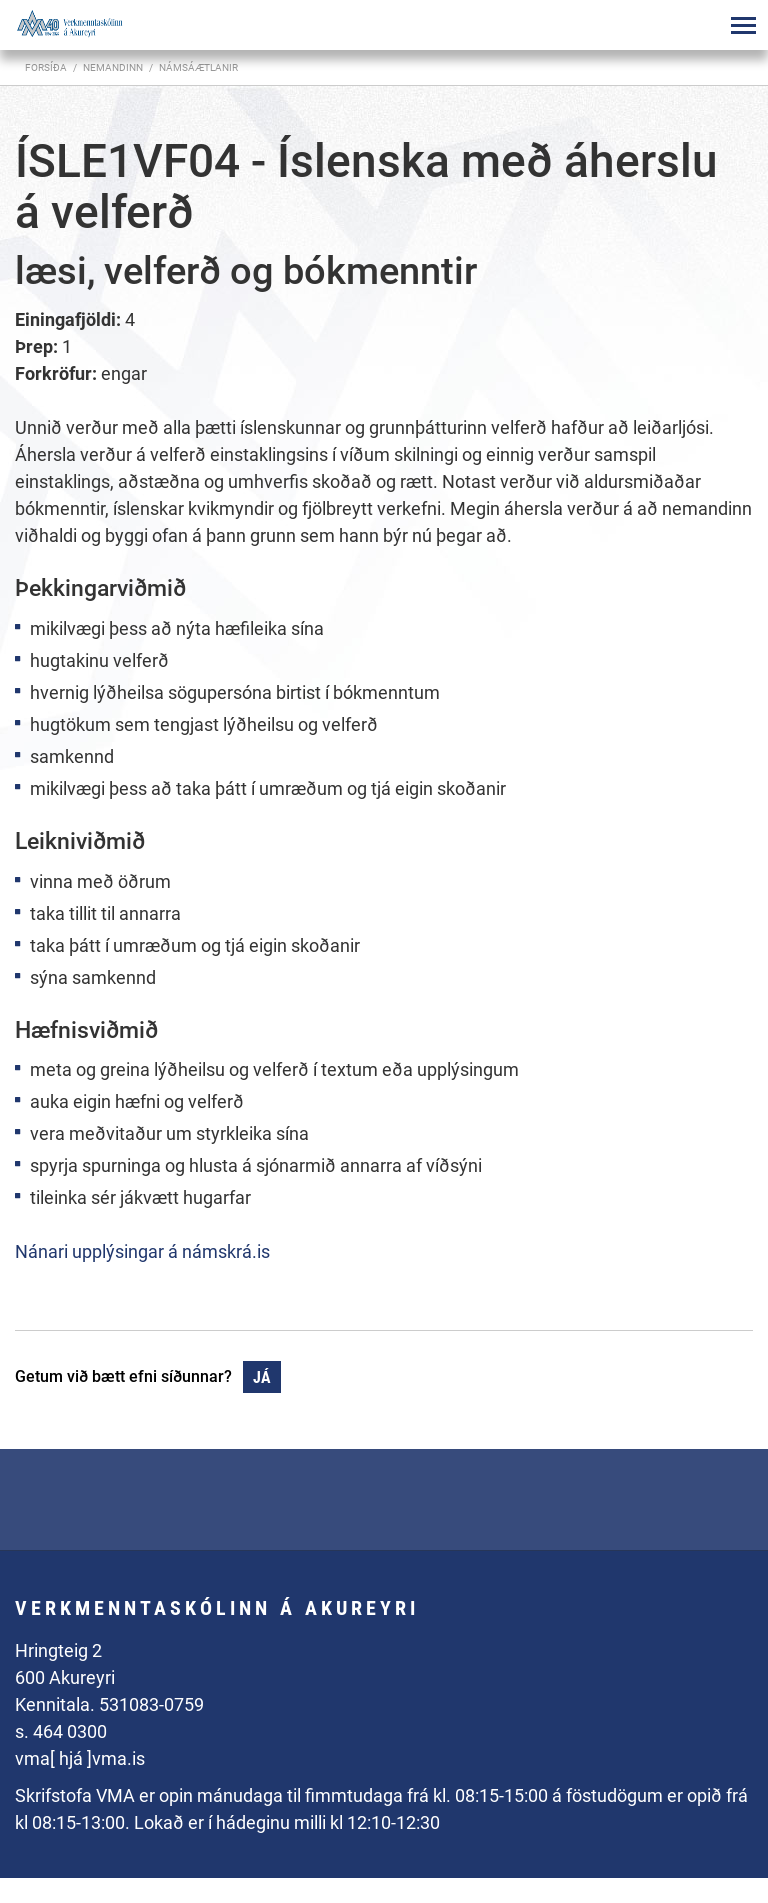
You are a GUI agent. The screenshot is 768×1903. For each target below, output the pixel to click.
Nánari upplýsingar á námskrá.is (142, 1251)
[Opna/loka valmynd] (743, 25)
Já (262, 1377)
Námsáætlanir (198, 67)
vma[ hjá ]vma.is (80, 1758)
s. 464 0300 (61, 1731)
